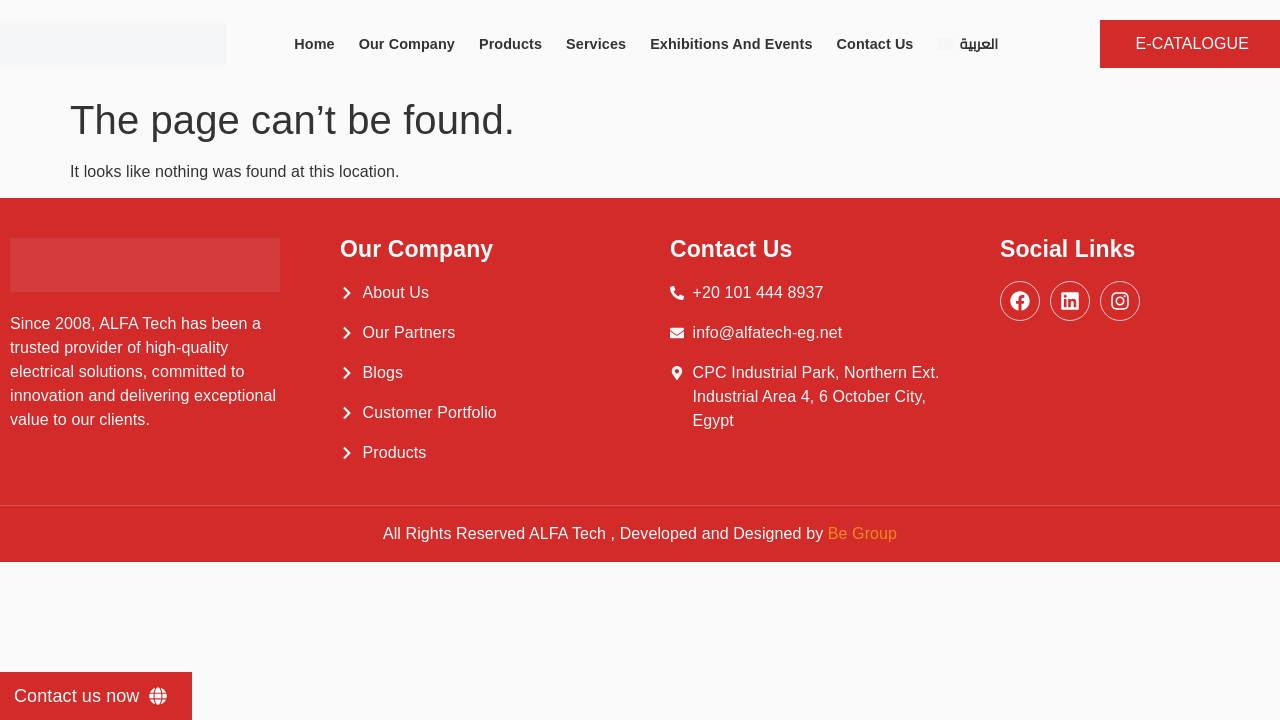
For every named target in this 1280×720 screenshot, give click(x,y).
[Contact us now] (96, 696)
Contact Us (875, 44)
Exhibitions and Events (731, 44)
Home (314, 44)
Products (510, 44)
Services (596, 44)
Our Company (407, 44)
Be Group (862, 533)
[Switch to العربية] (967, 44)
